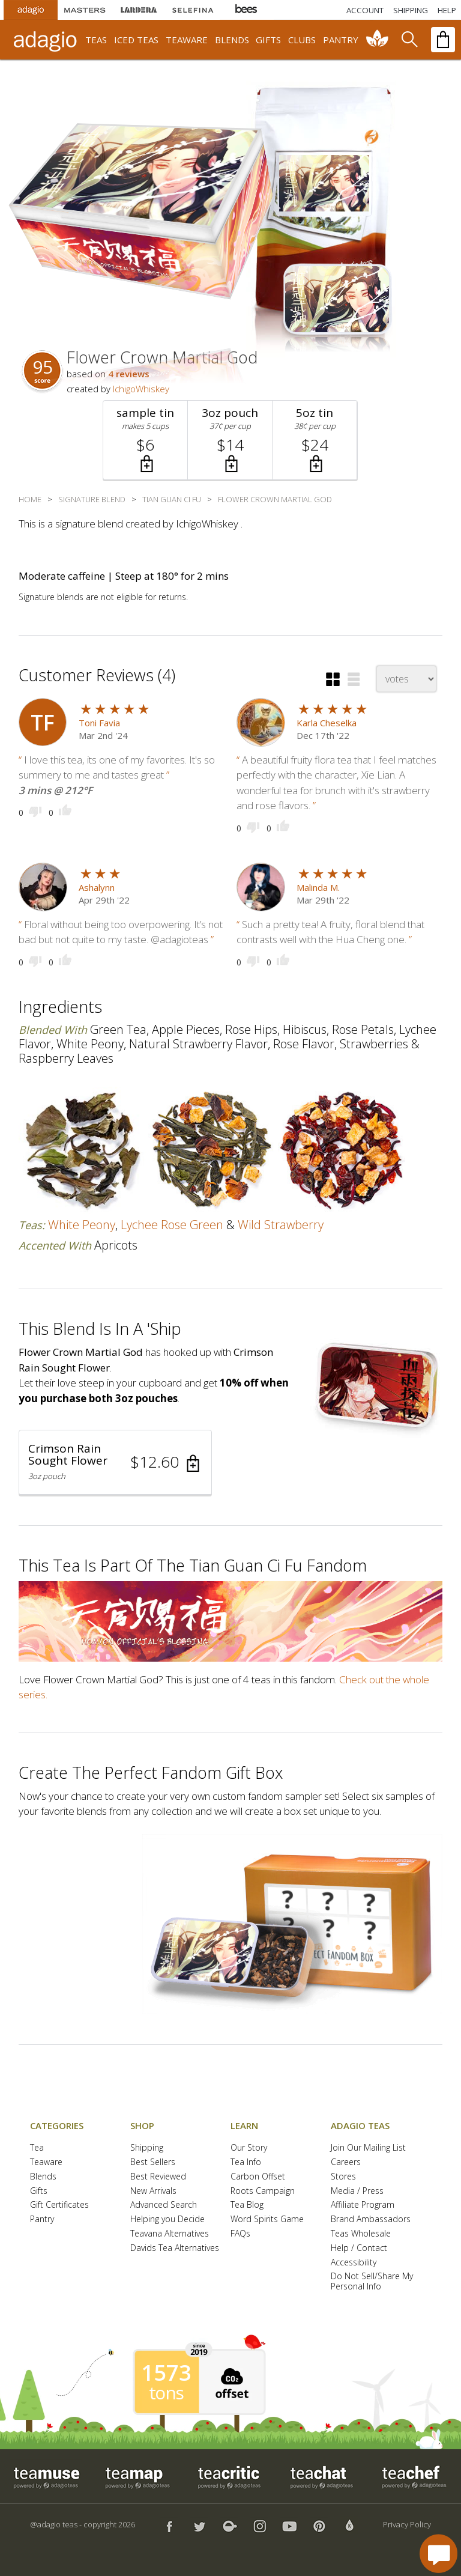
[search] (409, 39)
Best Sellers (152, 2162)
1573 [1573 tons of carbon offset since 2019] (166, 2373)
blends (232, 40)
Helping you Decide (167, 2219)
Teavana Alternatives (169, 2234)
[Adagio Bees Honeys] (247, 10)
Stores (343, 2177)
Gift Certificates (59, 2205)
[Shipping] (410, 10)
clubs (302, 40)
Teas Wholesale (361, 2234)
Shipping (146, 2148)
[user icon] (43, 722)
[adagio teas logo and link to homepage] (46, 39)
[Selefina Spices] (193, 10)
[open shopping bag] (443, 39)
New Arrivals (153, 2191)
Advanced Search (163, 2205)
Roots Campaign (262, 2191)
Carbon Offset (257, 2177)
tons (166, 2393)
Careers (346, 2162)
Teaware (46, 2162)
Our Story (248, 2148)
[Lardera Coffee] (139, 10)
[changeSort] (406, 679)
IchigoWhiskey (141, 389)
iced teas (136, 40)
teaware (187, 40)
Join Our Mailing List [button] (368, 2148)
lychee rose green (172, 1225)
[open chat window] (438, 2553)
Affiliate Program (362, 2205)
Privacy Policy (407, 2524)
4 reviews (128, 374)
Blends (43, 2177)
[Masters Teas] (85, 10)
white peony (81, 1225)
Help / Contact (359, 2248)
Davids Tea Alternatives (174, 2248)
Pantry (42, 2219)
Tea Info (245, 2162)
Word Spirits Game (267, 2219)
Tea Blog (247, 2205)
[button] (145, 440)
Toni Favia (99, 723)
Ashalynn (97, 887)
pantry (340, 40)
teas (96, 40)
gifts (268, 40)
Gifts (38, 2191)
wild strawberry (281, 1225)
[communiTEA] (378, 39)
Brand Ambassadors (371, 2219)
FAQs (240, 2234)
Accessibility (353, 2263)
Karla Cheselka (327, 723)
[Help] (447, 10)
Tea (37, 2148)
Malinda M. (318, 887)
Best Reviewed (158, 2177)
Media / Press (357, 2191)
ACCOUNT (365, 10)
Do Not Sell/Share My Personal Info (372, 2281)
